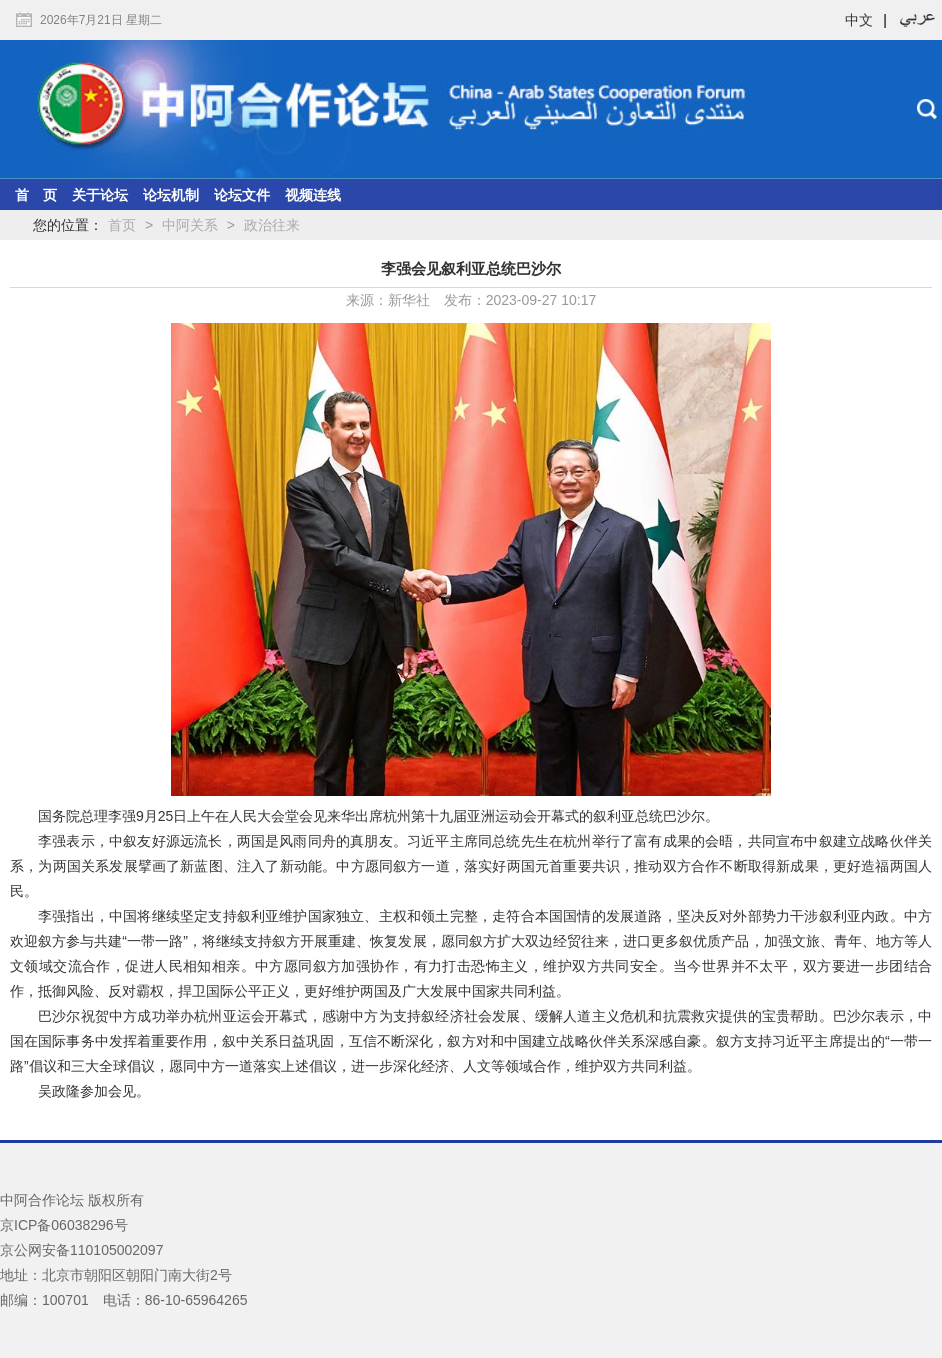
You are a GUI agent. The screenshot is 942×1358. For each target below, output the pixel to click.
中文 (859, 20)
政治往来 (272, 225)
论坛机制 (171, 195)
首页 (122, 225)
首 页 (36, 195)
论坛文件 (242, 195)
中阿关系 (190, 225)
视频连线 (313, 195)
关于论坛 (100, 195)
